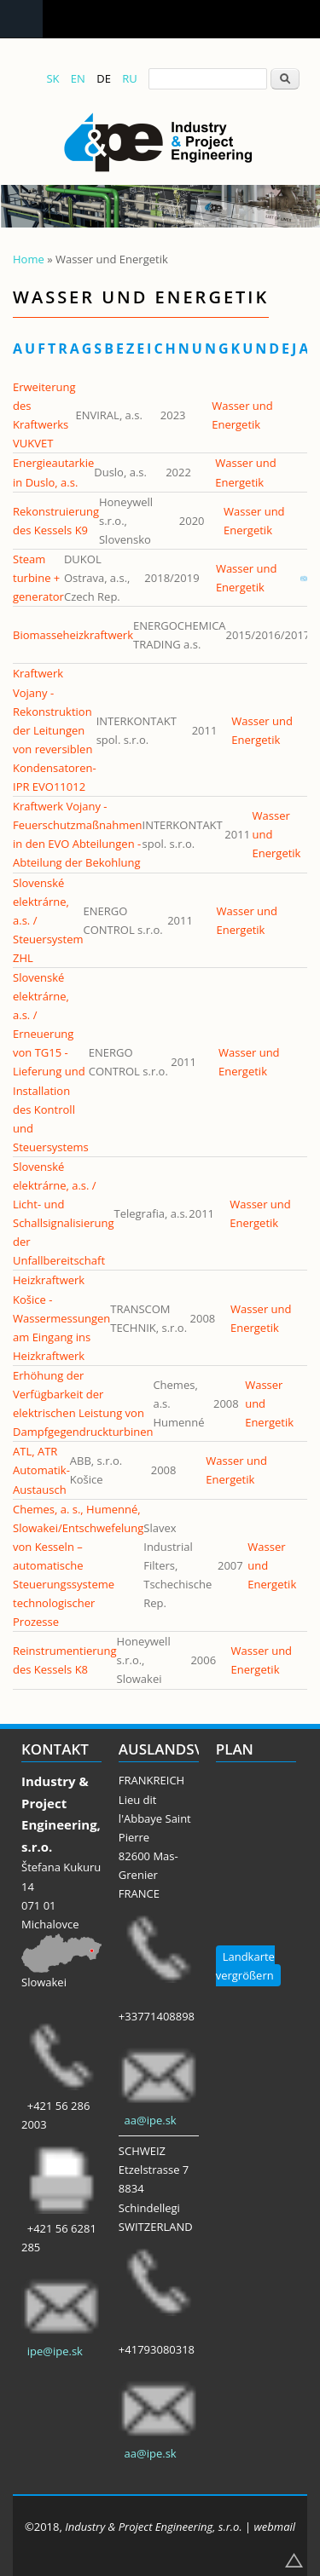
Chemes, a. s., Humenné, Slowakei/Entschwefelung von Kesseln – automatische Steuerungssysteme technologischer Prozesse (78, 1565)
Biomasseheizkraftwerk (73, 635)
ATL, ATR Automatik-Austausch (41, 1470)
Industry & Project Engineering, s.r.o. (153, 2526)
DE (103, 78)
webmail (275, 2526)
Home (28, 259)
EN (78, 78)
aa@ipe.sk (151, 2120)
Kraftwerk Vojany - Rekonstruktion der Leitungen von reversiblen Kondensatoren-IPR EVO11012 (54, 730)
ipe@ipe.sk (55, 2351)
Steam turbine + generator (38, 577)
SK (52, 78)
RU (129, 78)
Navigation (21, 19)
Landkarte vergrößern (245, 1966)
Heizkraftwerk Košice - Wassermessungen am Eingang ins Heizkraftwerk (61, 1317)
